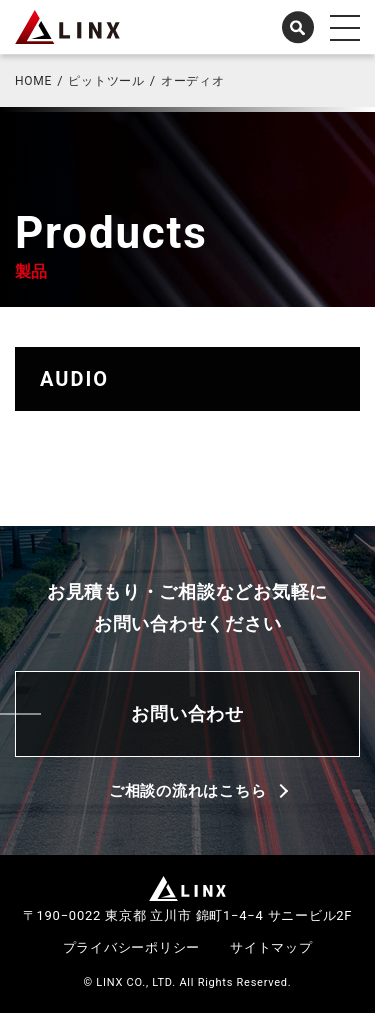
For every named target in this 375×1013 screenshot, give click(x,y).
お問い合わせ (187, 713)
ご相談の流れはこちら (188, 791)
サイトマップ (271, 947)
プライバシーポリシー (132, 947)
